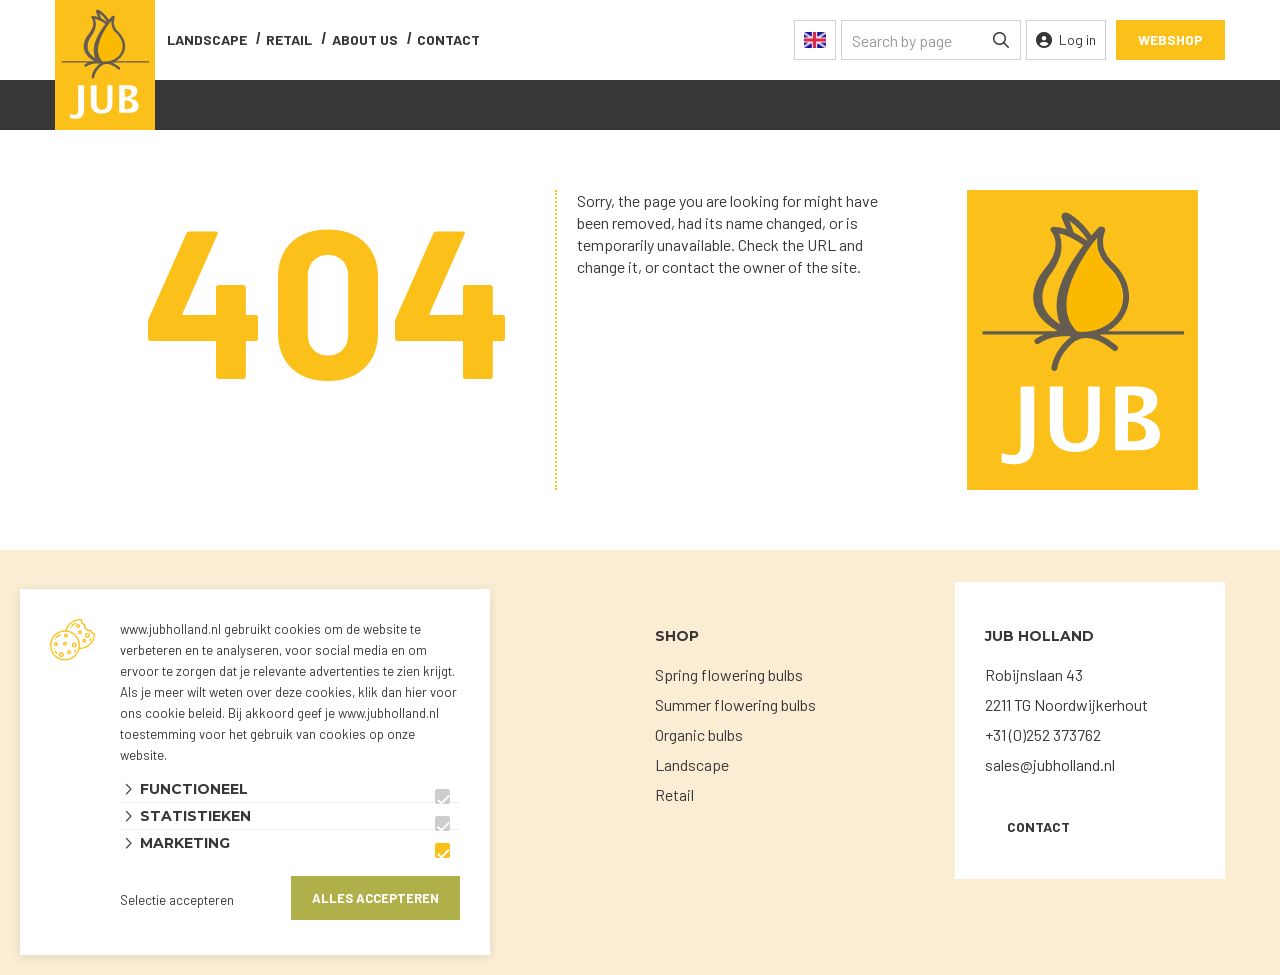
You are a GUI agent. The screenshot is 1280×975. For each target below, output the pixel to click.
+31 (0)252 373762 (1043, 734)
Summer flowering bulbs (735, 704)
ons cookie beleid (171, 713)
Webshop (1170, 39)
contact (448, 39)
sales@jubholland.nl (1050, 764)
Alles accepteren (375, 898)
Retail (289, 39)
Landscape (207, 39)
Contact (1038, 826)
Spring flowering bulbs (729, 674)
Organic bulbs (699, 734)
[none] (1001, 40)
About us (365, 39)
